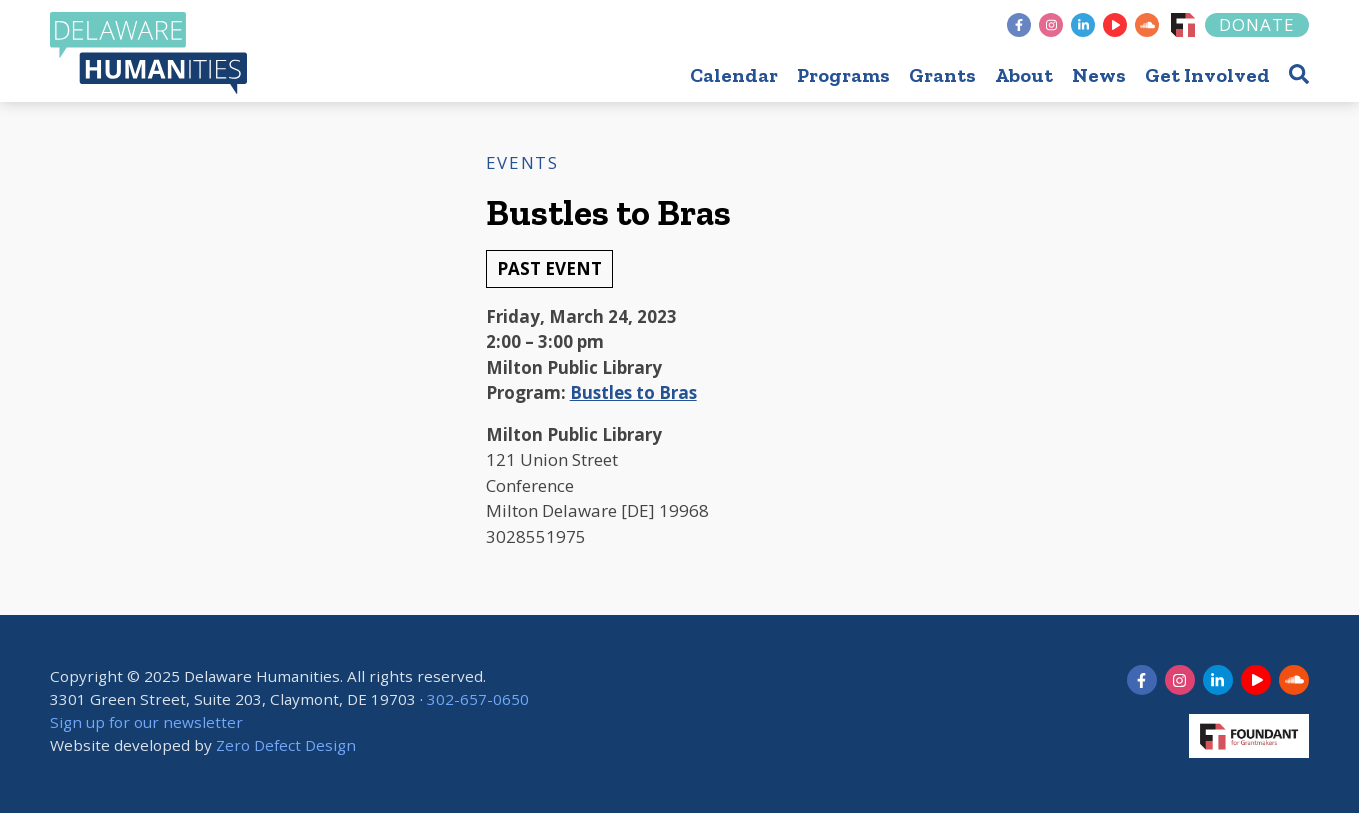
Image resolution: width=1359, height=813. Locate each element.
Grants (942, 75)
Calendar (734, 75)
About (1024, 75)
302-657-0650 (478, 699)
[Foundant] (1183, 25)
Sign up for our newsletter (146, 722)
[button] (1299, 73)
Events (522, 162)
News (1099, 75)
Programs (843, 75)
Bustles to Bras (633, 392)
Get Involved (1207, 75)
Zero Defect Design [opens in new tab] (286, 745)
